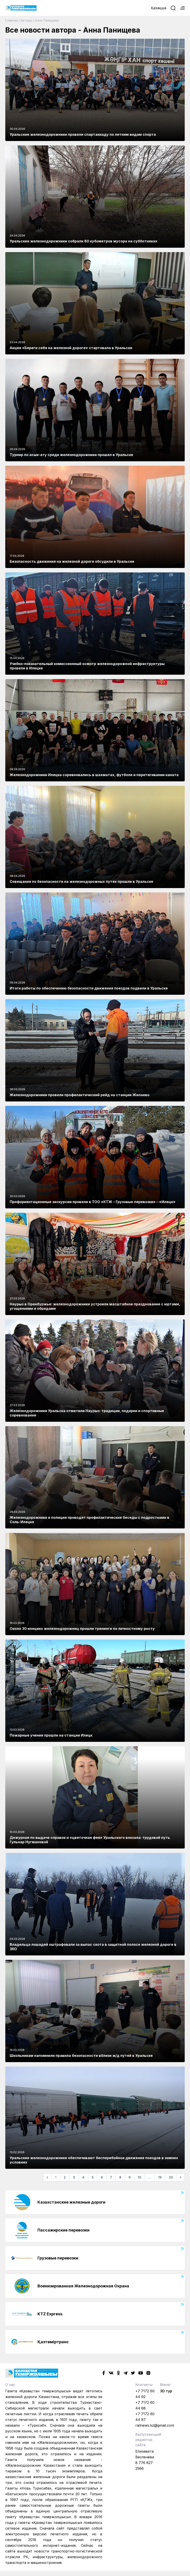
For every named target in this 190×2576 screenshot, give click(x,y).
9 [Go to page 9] (129, 2177)
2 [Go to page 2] (65, 2177)
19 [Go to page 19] (160, 2177)
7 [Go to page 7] (111, 2177)
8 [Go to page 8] (120, 2177)
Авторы (26, 20)
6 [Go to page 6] (102, 2177)
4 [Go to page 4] (83, 2177)
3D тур (166, 2391)
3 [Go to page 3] (74, 2177)
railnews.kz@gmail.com (154, 2425)
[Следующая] (180, 2177)
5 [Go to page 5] (92, 2177)
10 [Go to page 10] (139, 2177)
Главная (11, 20)
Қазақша (158, 8)
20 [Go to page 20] (171, 2177)
